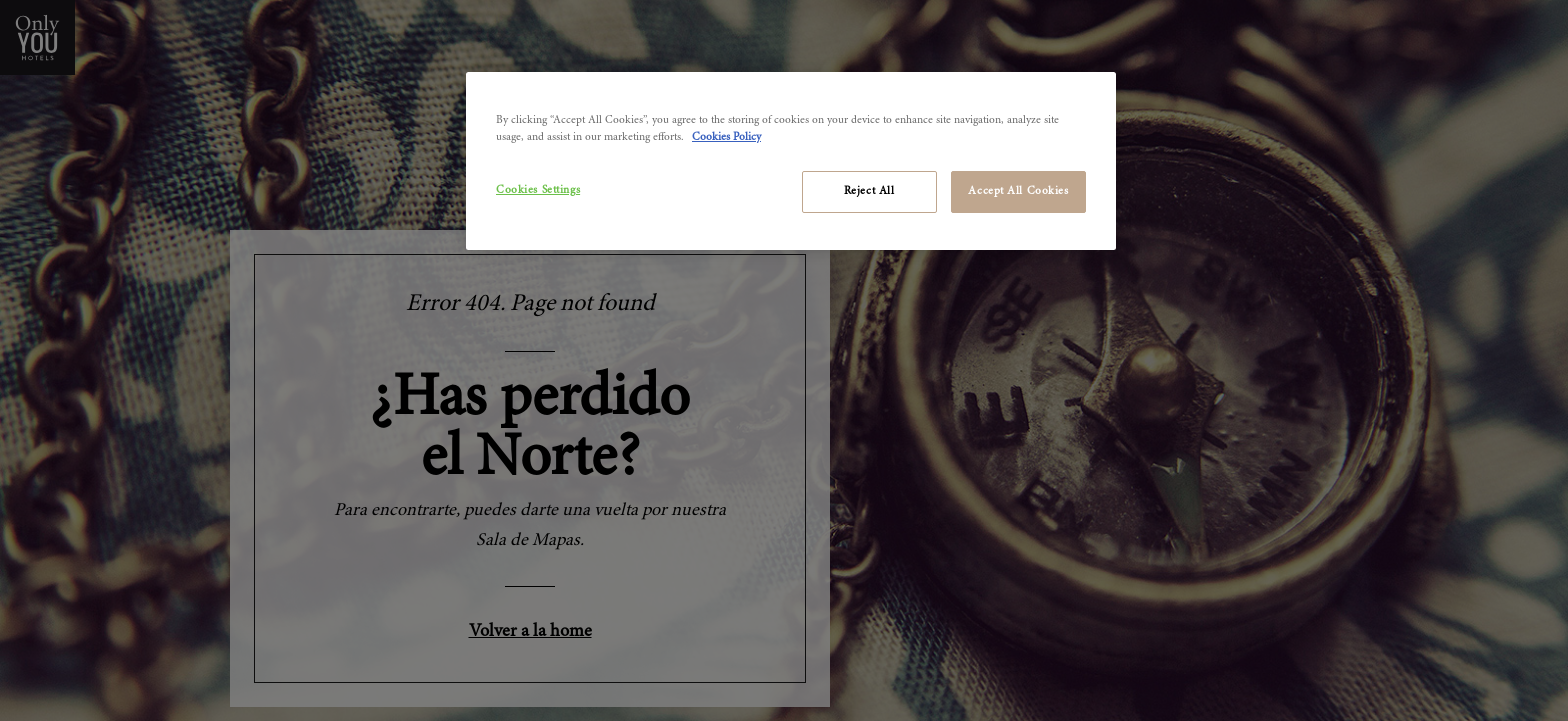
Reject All (869, 191)
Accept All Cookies (1018, 191)
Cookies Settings (538, 190)
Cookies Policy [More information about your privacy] (726, 137)
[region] (791, 161)
